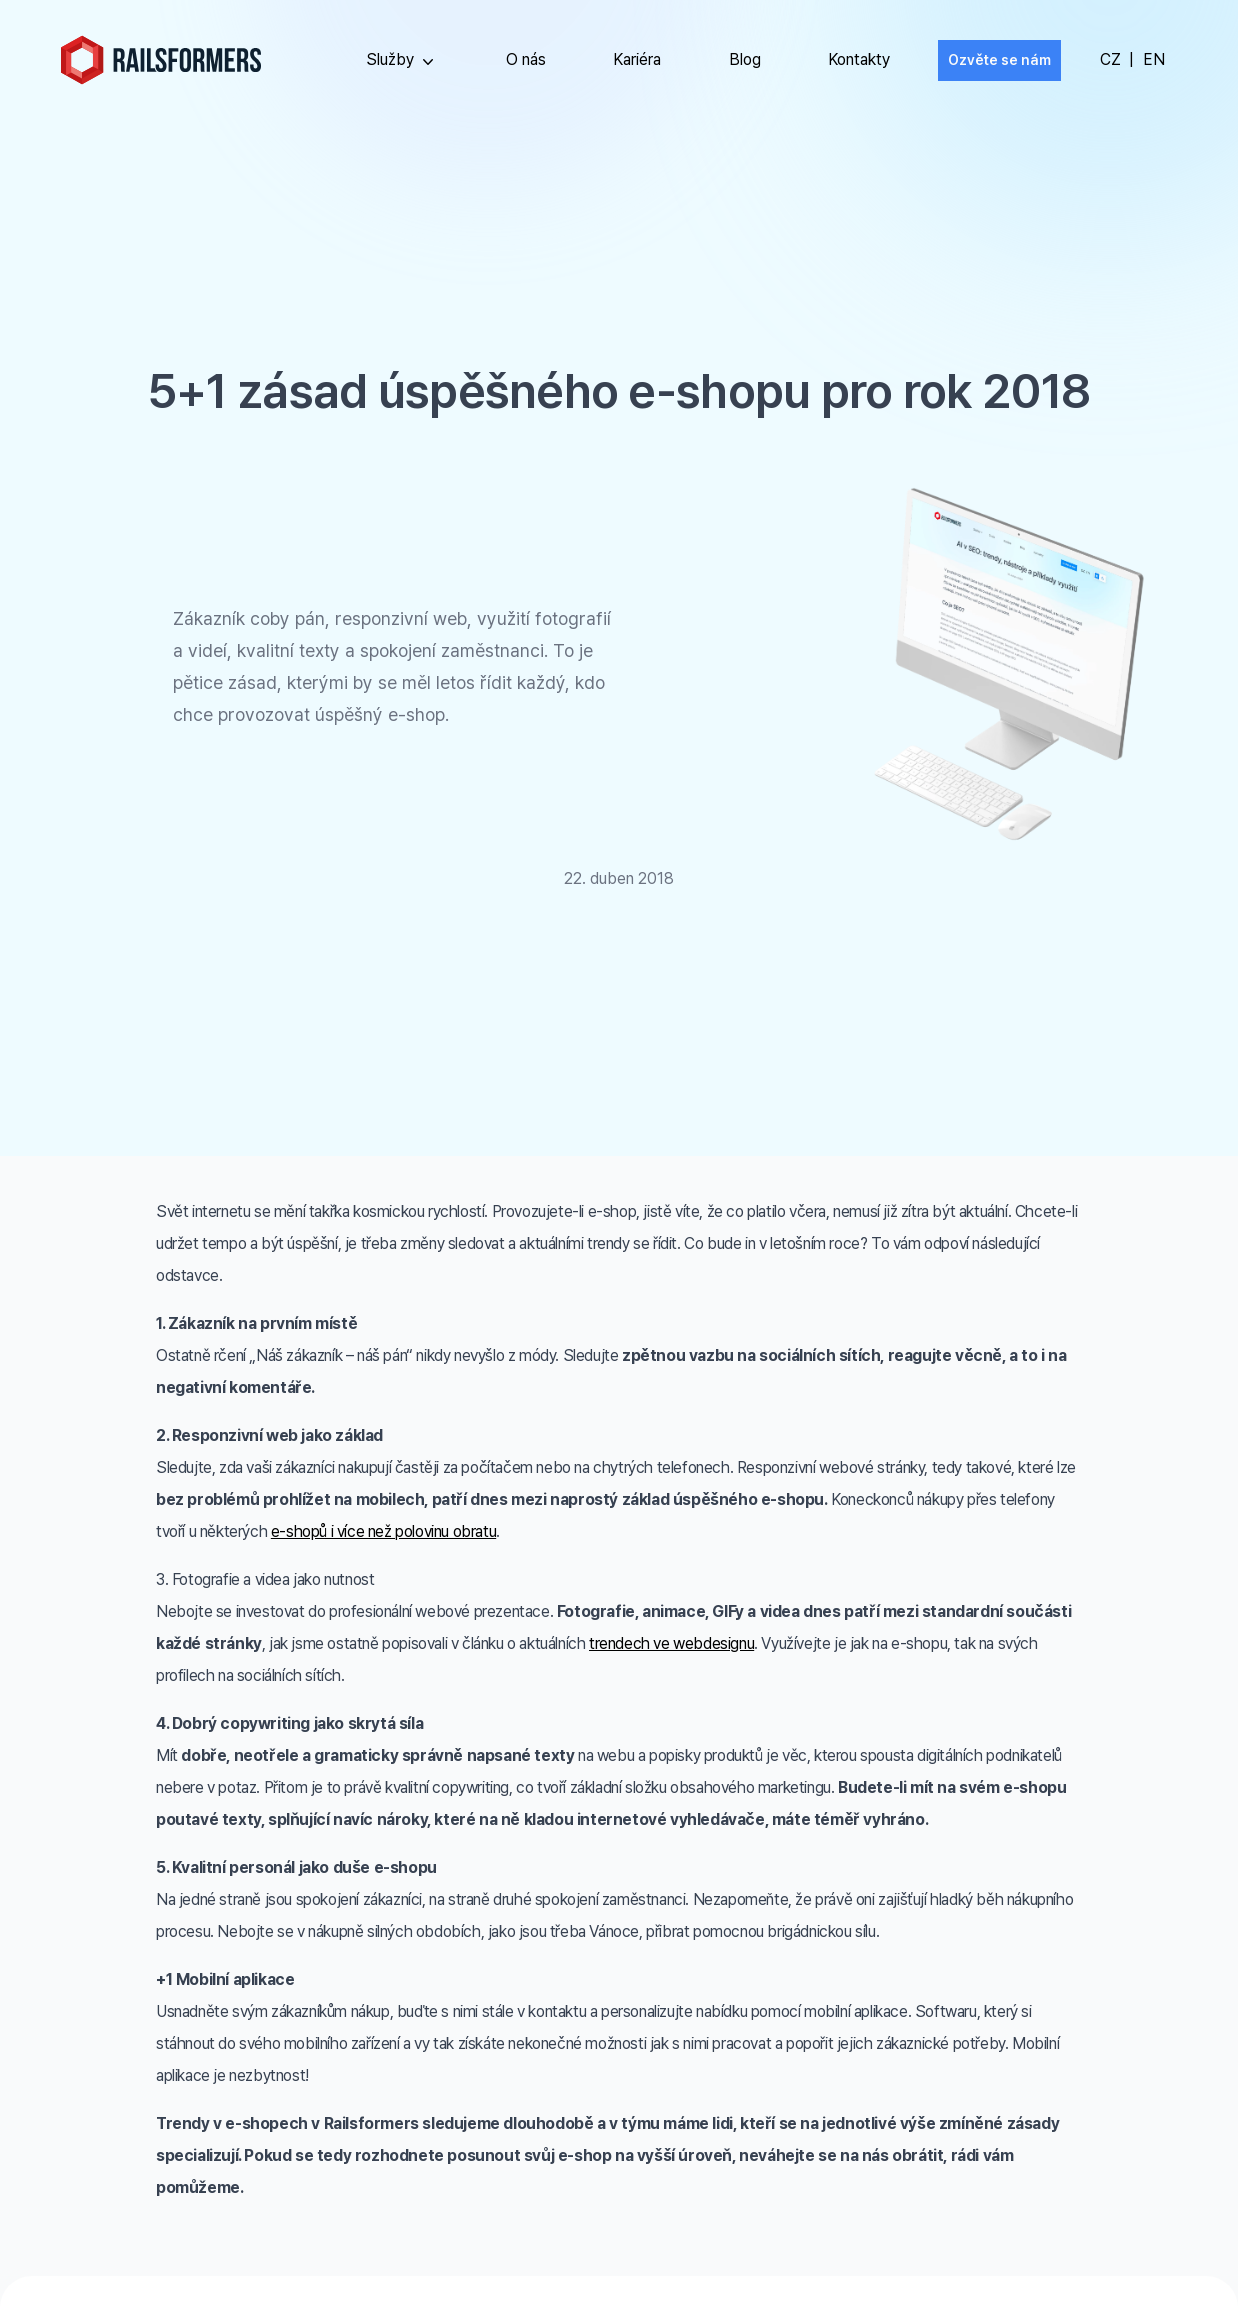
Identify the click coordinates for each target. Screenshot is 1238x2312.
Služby (402, 61)
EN (1154, 59)
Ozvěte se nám (999, 60)
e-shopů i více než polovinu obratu (383, 1531)
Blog (745, 59)
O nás (526, 59)
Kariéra (637, 59)
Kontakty (859, 59)
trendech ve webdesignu (671, 1643)
